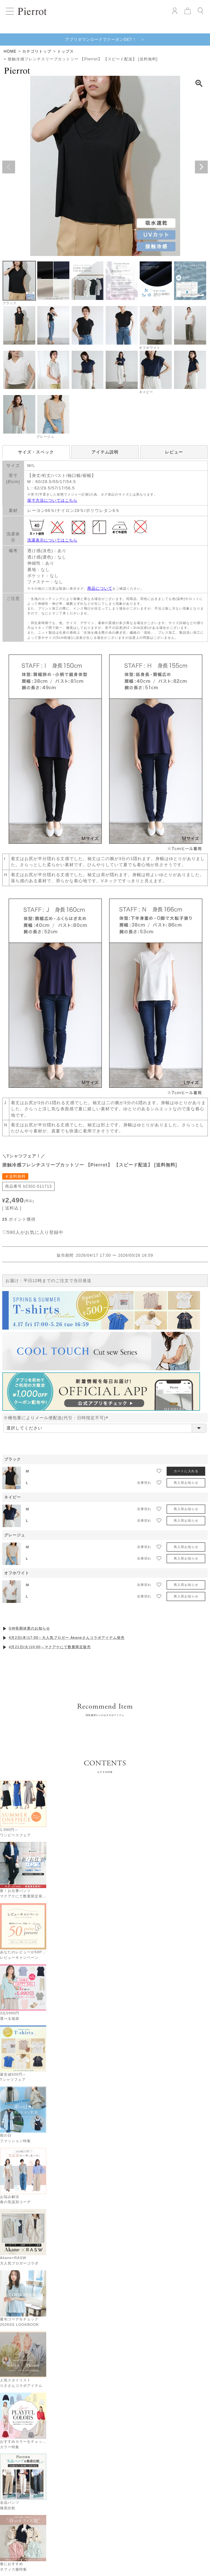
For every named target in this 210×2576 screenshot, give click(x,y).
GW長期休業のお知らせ (29, 1628)
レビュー (174, 452)
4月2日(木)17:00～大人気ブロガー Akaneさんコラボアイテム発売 (66, 1638)
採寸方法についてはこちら (52, 500)
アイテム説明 (105, 452)
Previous (8, 167)
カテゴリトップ (36, 51)
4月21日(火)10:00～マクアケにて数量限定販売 (50, 1647)
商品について (99, 588)
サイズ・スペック (36, 452)
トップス (65, 51)
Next (201, 167)
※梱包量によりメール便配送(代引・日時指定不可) (57, 1417)
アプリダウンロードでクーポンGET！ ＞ (105, 39)
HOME (10, 51)
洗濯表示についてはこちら (52, 540)
